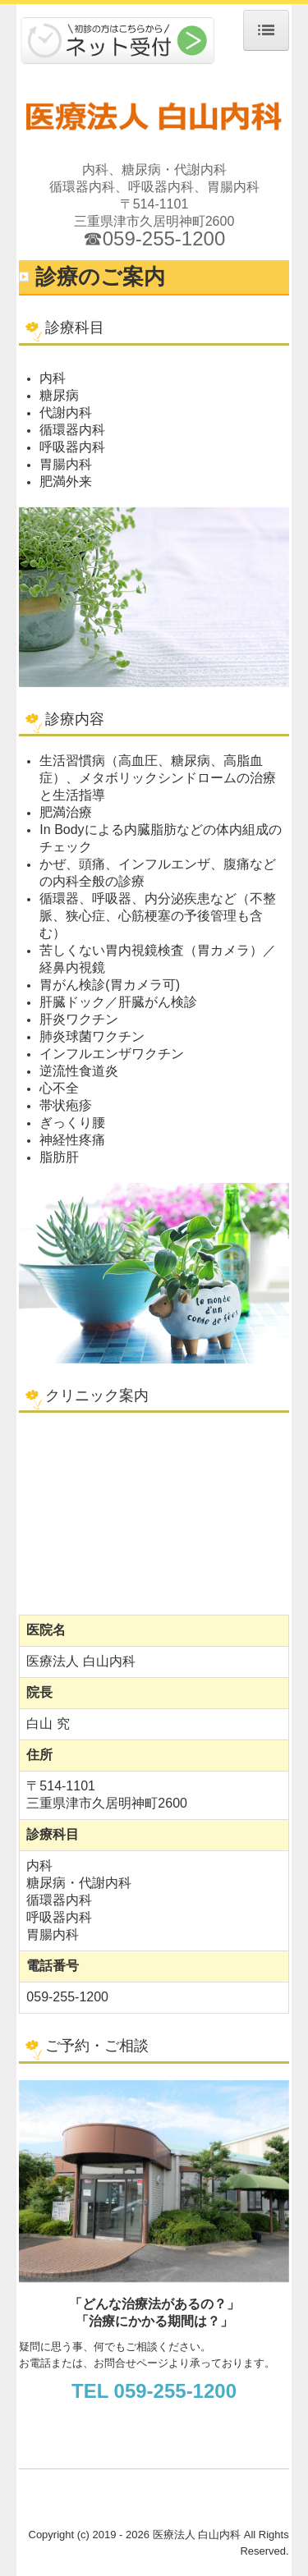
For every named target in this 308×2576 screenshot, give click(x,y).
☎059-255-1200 (154, 238)
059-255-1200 (67, 1997)
